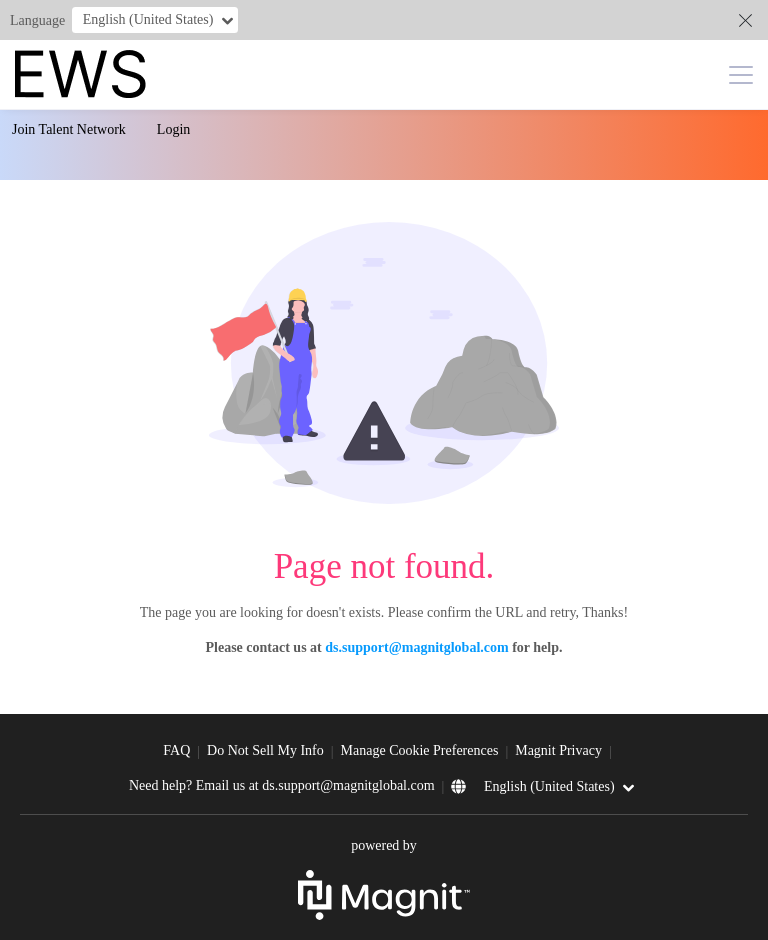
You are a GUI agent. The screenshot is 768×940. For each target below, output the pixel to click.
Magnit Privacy (558, 750)
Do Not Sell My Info (265, 750)
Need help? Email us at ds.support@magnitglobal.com (282, 785)
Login (173, 129)
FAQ (176, 750)
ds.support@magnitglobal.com (416, 647)
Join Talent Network (69, 129)
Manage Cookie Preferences (420, 750)
